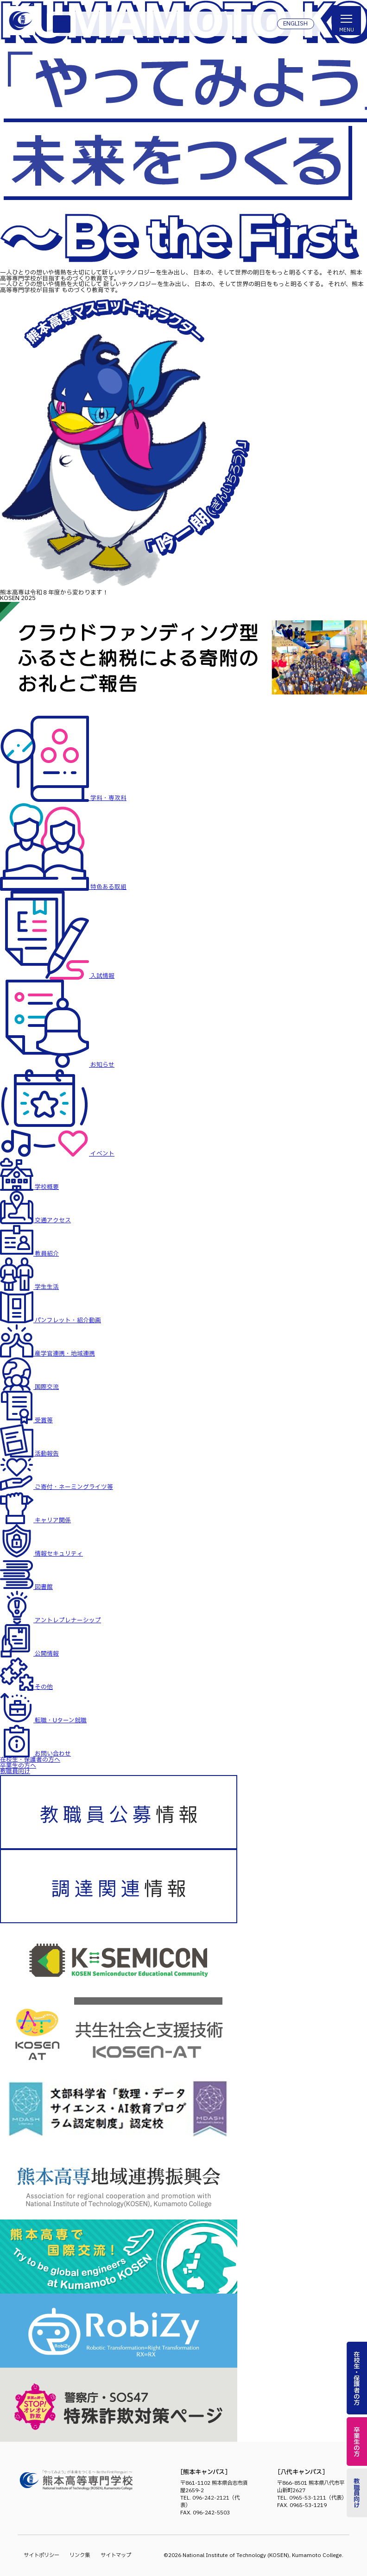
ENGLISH (295, 23)
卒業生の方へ (18, 1766)
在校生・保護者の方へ (30, 1760)
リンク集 (80, 2555)
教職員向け (15, 1771)
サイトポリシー (41, 2555)
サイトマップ (116, 2555)
